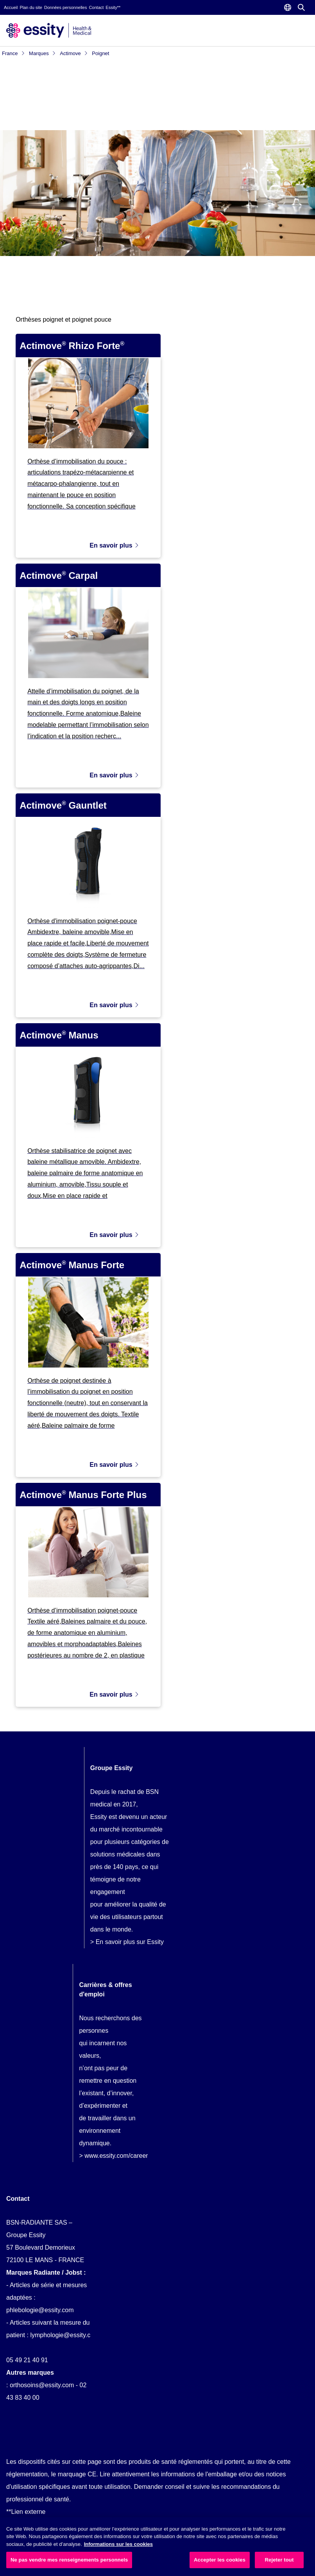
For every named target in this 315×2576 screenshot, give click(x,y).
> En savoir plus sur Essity (127, 1937)
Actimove (74, 53)
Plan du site (31, 7)
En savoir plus (114, 541)
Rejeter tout (279, 2560)
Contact (96, 7)
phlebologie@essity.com (39, 2305)
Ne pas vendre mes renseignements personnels (69, 2560)
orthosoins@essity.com (42, 2380)
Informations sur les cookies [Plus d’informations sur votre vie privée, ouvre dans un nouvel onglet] (118, 2544)
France (13, 53)
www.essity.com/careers (117, 2151)
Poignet (100, 53)
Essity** (113, 7)
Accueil (11, 7)
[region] (157, 2546)
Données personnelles (65, 7)
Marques (42, 53)
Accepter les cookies (219, 2560)
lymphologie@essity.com (64, 2330)
